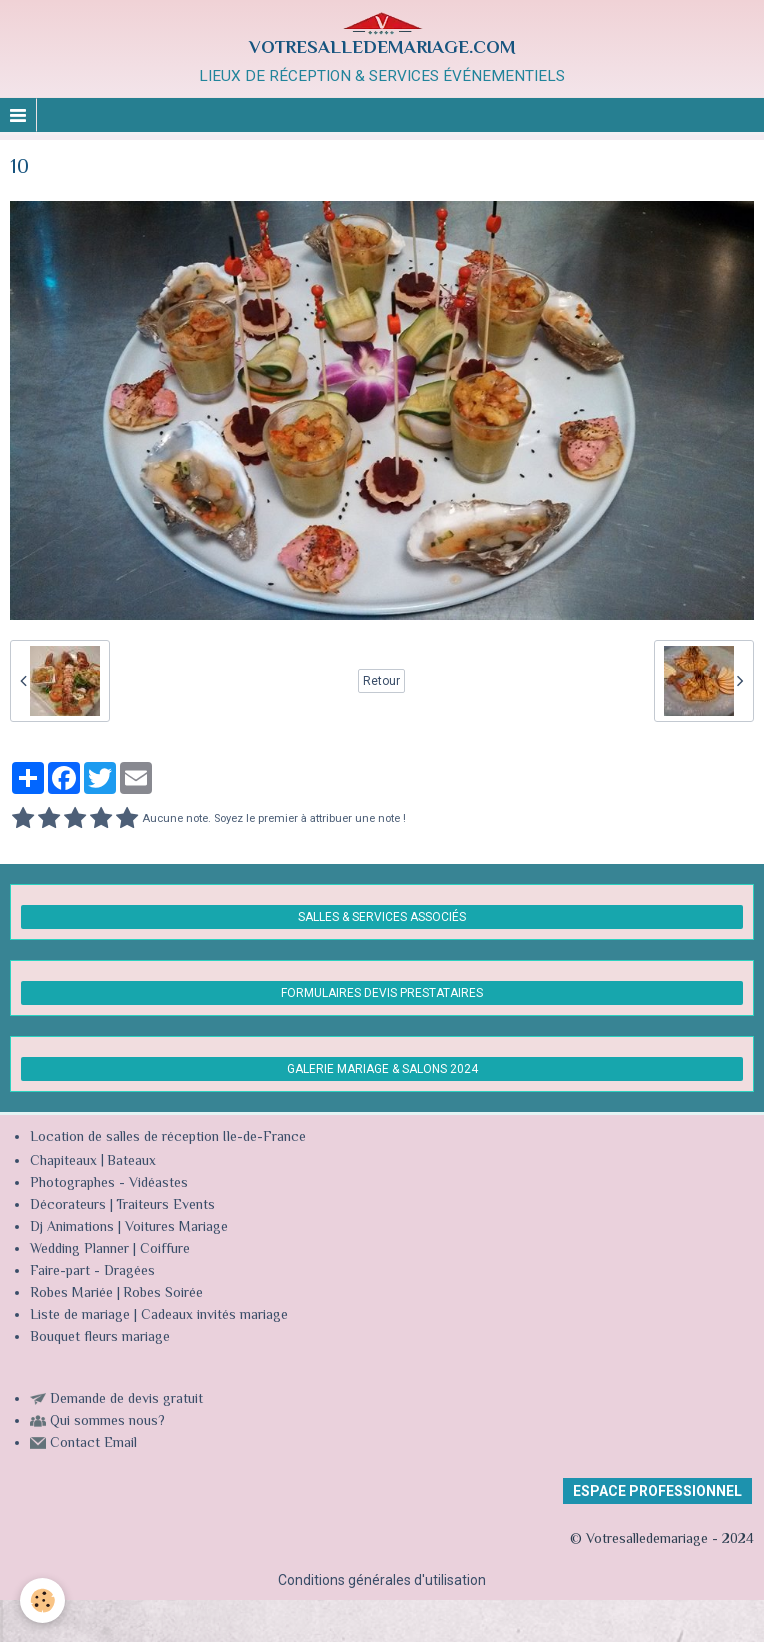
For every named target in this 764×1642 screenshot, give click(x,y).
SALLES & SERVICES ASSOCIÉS (382, 917)
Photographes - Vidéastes (109, 1184)
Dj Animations (72, 1228)
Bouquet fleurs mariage (100, 1338)
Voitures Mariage (176, 1228)
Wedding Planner (79, 1250)
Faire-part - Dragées (92, 1272)
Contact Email (93, 1444)
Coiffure (167, 1250)
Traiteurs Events (165, 1206)
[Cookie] (42, 1600)
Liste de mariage (80, 1316)
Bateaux (131, 1162)
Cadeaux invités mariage (214, 1316)
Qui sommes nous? (107, 1422)
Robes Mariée (71, 1294)
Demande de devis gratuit (126, 1400)
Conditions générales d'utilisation (382, 1580)
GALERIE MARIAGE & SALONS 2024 (382, 1069)
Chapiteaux (63, 1162)
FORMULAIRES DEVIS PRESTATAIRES (382, 993)
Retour (381, 681)
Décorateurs (68, 1206)
